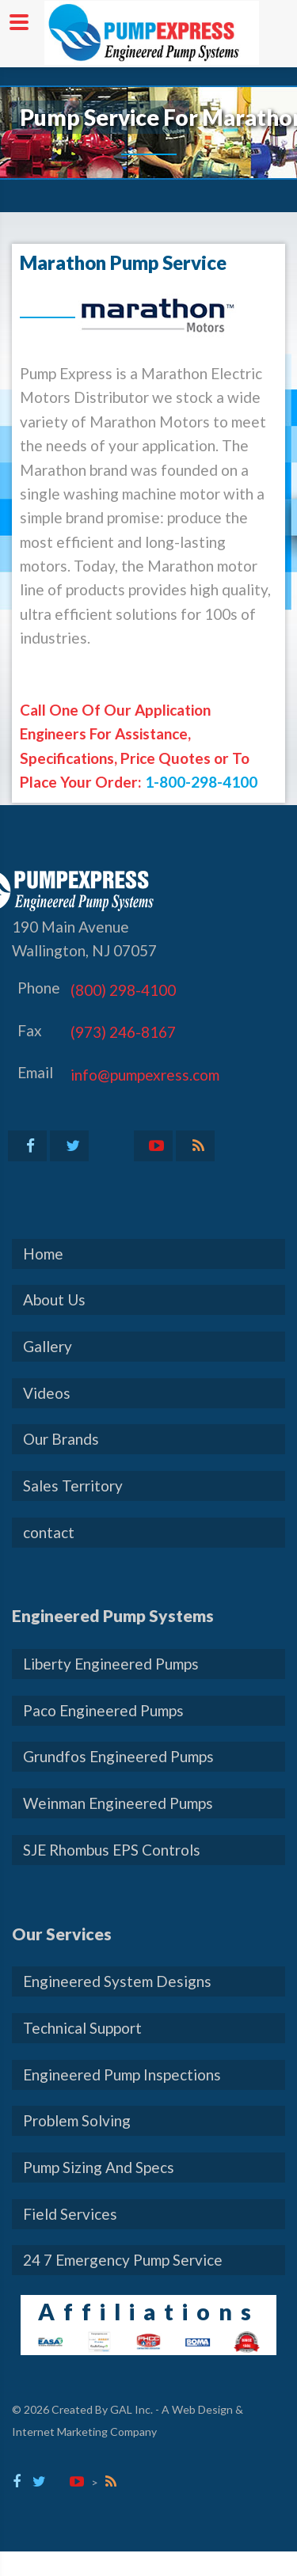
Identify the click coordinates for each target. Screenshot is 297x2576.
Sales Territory (73, 1485)
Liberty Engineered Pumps (111, 1664)
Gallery (47, 1346)
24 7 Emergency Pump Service (123, 2260)
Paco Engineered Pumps (103, 1710)
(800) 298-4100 (123, 990)
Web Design (202, 2409)
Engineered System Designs (117, 1981)
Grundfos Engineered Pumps (118, 1756)
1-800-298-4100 (201, 782)
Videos (46, 1393)
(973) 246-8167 (123, 1032)
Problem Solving (77, 2120)
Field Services (70, 2214)
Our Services (62, 1933)
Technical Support (82, 2028)
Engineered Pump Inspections (122, 2074)
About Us (54, 1299)
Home (43, 1253)
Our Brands (61, 1439)
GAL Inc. (131, 2409)
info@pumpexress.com (144, 1075)
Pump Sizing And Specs (98, 2167)
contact (48, 1532)
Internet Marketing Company (84, 2431)
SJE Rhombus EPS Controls (111, 1850)
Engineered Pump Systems (113, 1615)
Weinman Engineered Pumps (118, 1803)
